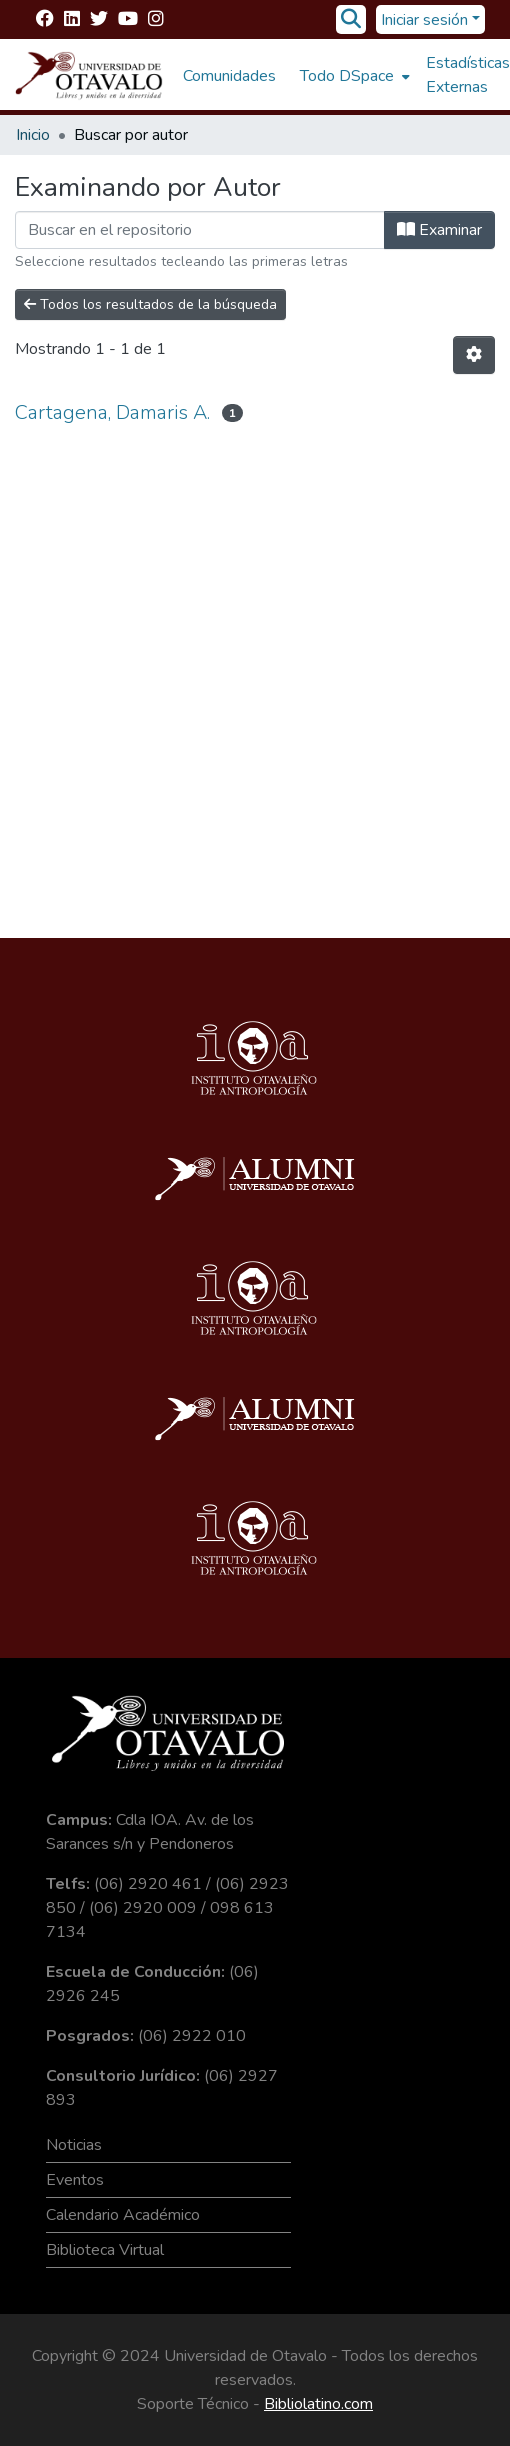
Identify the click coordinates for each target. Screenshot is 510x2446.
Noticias (74, 2145)
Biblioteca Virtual (105, 2250)
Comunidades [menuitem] (229, 76)
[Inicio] (89, 76)
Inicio (33, 135)
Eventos (75, 2180)
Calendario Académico (123, 2215)
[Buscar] (351, 20)
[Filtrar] (200, 230)
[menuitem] (353, 76)
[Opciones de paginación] (474, 355)
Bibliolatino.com (318, 2404)
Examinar (439, 230)
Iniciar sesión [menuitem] (424, 20)
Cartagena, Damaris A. (112, 412)
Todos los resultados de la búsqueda (150, 304)
